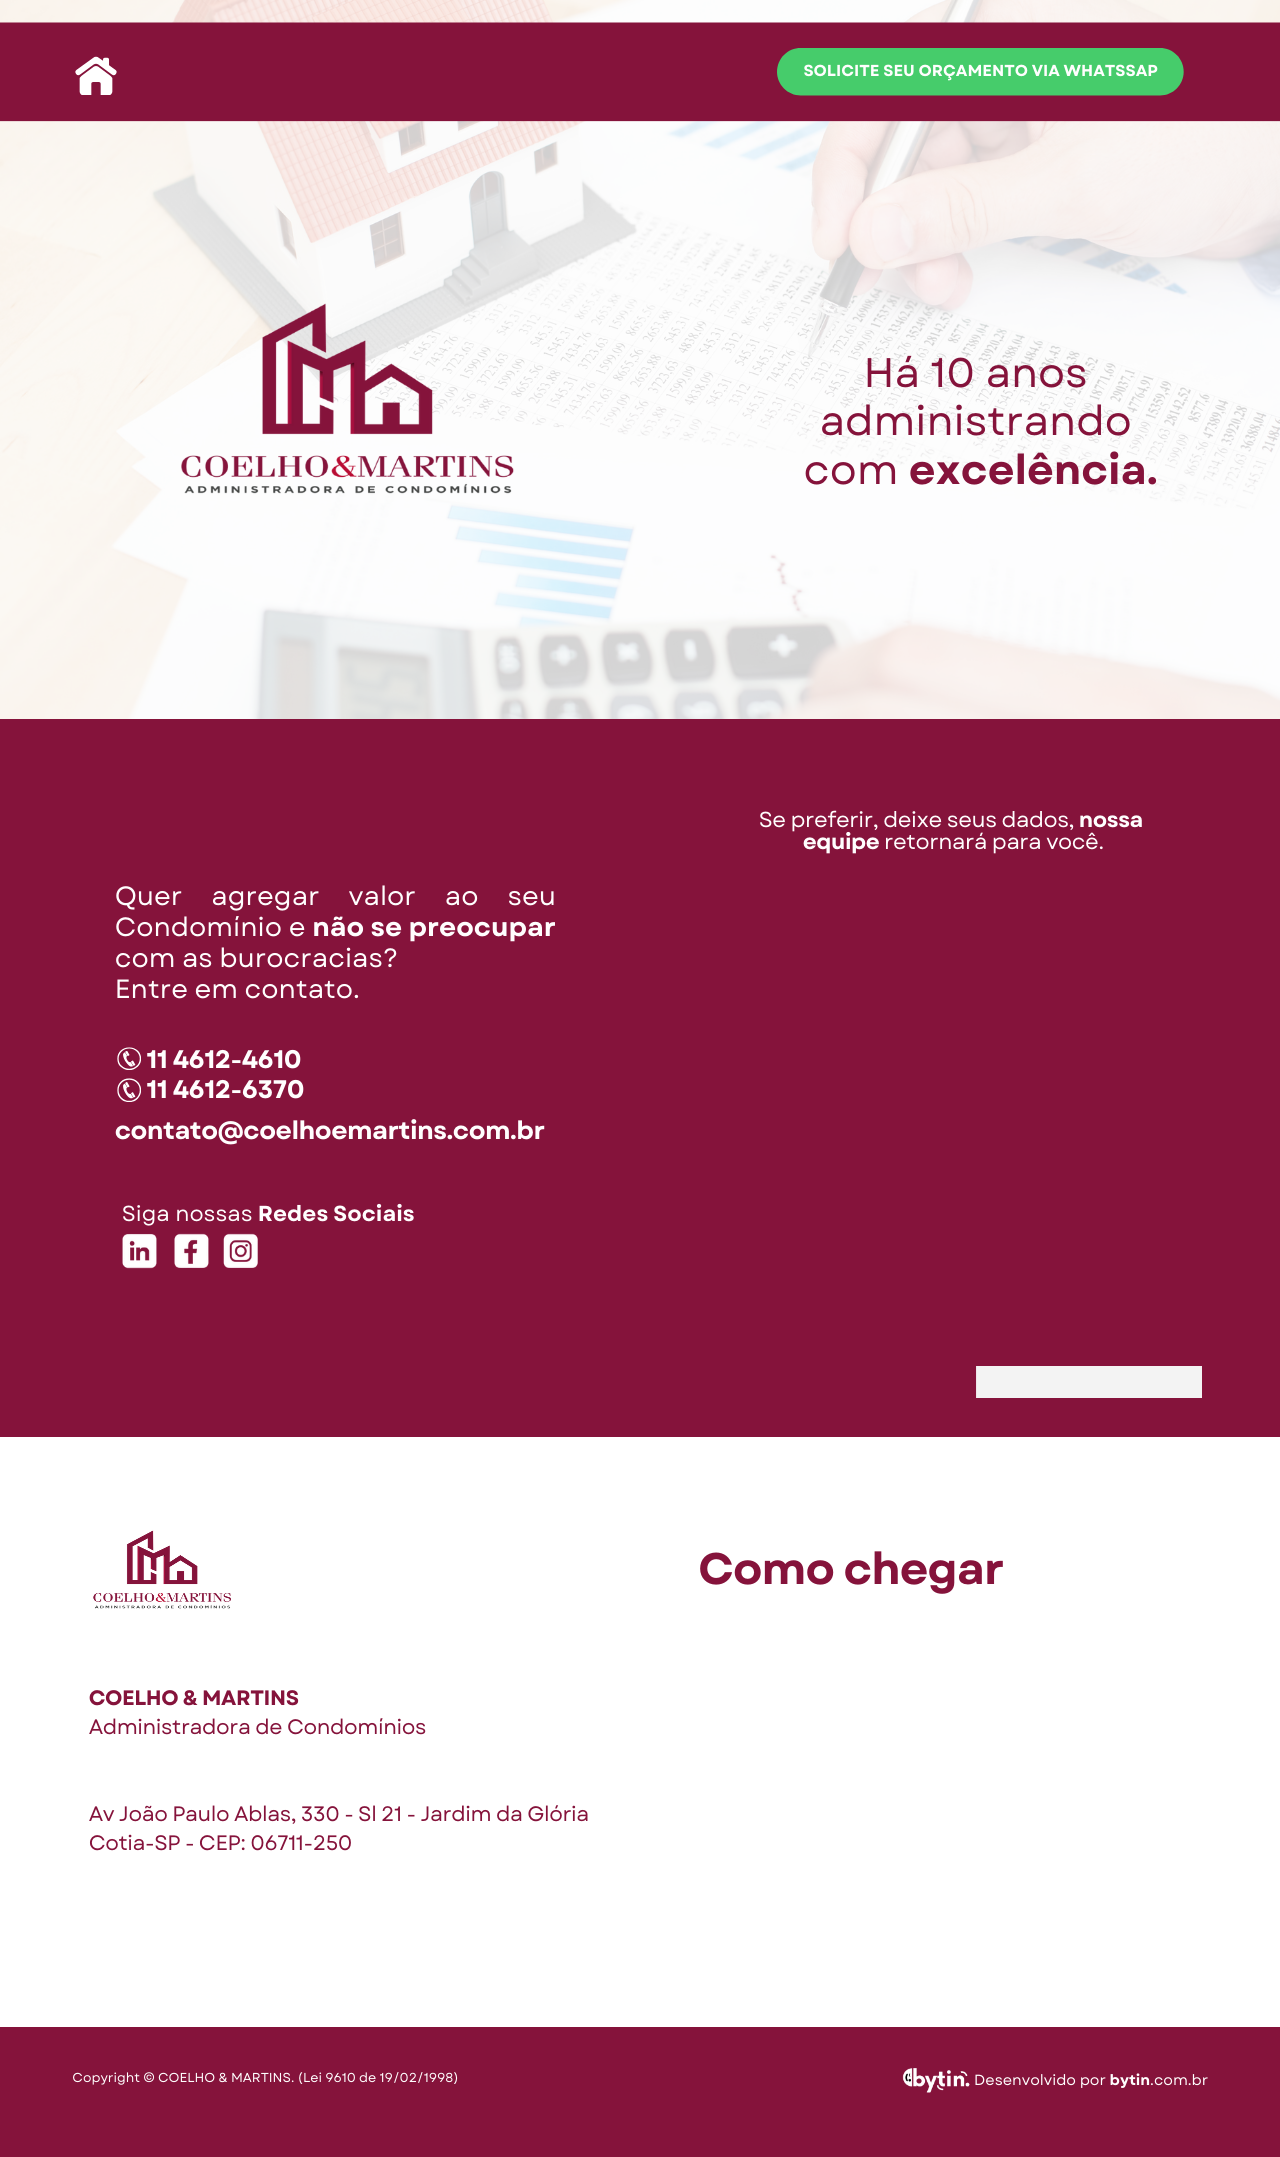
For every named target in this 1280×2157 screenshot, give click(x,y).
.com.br (1179, 2080)
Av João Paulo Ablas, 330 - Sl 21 (245, 1814)
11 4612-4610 (224, 1059)
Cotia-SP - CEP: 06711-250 (220, 1843)
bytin (1130, 2080)
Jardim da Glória (504, 1814)
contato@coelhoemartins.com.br (330, 1130)
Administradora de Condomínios (257, 1727)
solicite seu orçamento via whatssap (980, 71)
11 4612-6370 (225, 1089)
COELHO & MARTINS (194, 1698)
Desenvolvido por (1042, 2080)
